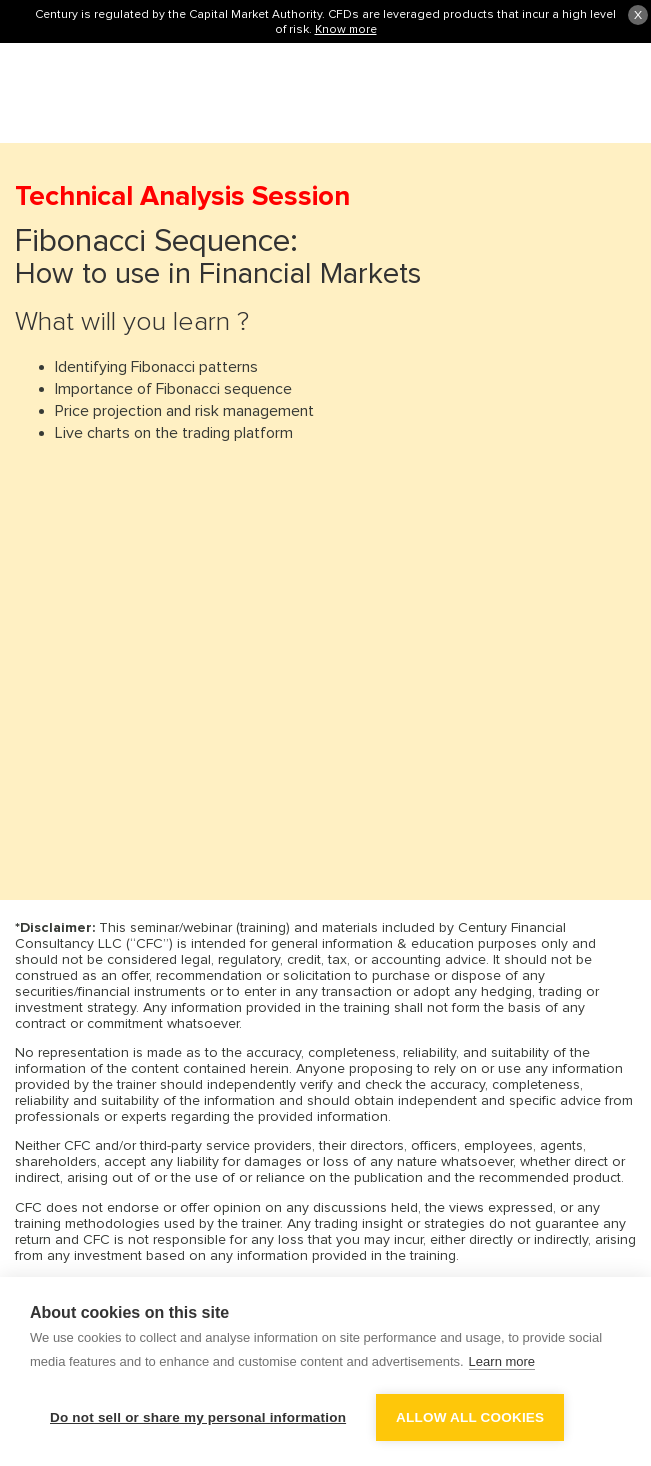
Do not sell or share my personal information (198, 1417)
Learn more (502, 1361)
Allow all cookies (470, 1417)
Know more (346, 29)
